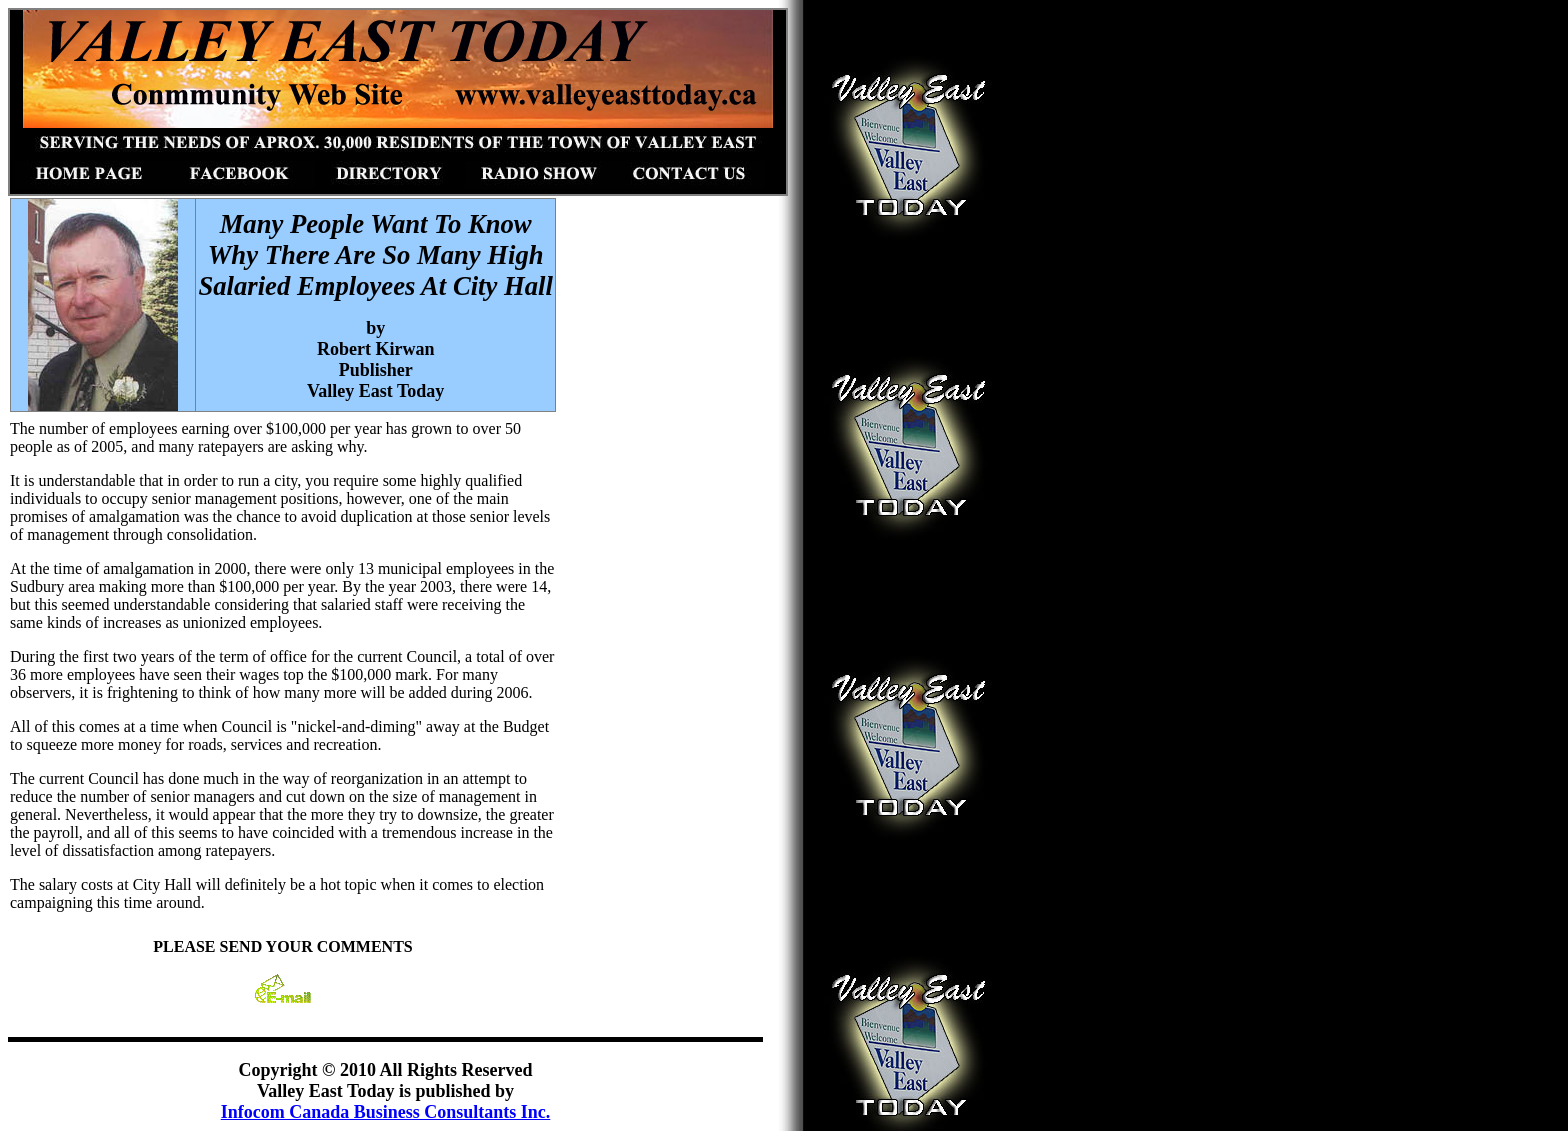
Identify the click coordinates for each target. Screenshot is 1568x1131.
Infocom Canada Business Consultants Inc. (386, 1112)
